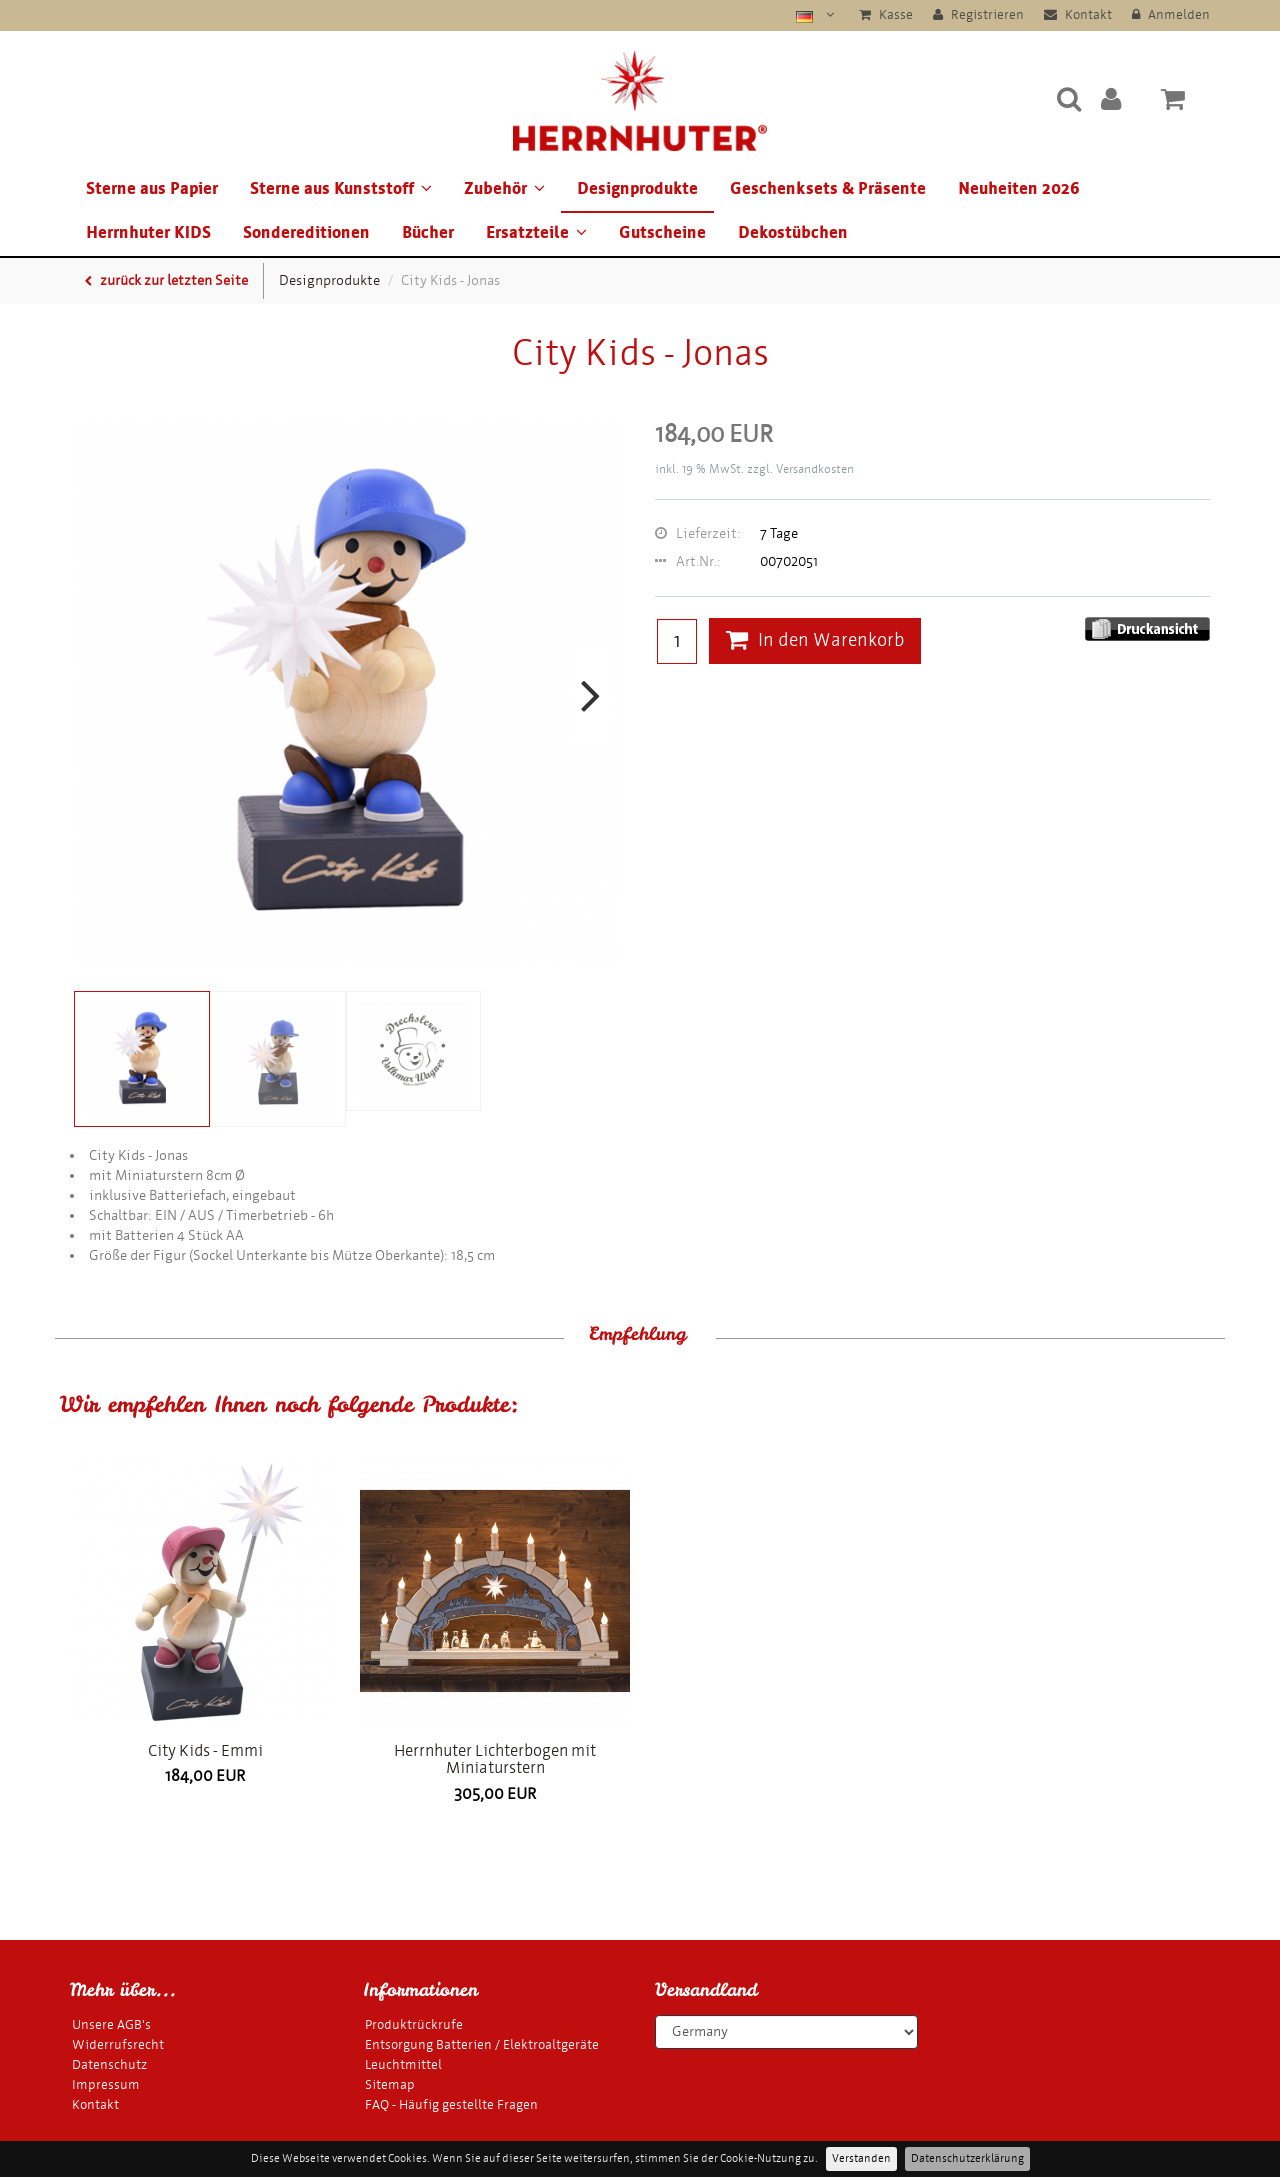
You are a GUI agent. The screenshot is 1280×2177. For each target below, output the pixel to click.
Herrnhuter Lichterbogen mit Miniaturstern (495, 1759)
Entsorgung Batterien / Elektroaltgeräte (482, 2044)
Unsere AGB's (111, 2024)
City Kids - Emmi (205, 1750)
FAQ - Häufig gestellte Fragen (451, 2104)
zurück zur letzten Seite (166, 280)
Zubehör (504, 188)
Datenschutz (109, 2064)
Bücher (428, 232)
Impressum (106, 2084)
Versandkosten (815, 469)
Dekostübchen (793, 232)
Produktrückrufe (414, 2024)
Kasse (886, 14)
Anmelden (1171, 14)
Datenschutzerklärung (967, 2158)
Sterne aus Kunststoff (341, 188)
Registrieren (978, 14)
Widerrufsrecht (118, 2044)
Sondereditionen (306, 232)
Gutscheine (662, 232)
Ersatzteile (536, 232)
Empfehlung (637, 1333)
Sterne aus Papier (152, 188)
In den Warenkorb (815, 640)
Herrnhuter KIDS (148, 232)
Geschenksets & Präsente (828, 188)
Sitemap (390, 2084)
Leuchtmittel (403, 2064)
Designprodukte (637, 188)
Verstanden (861, 2158)
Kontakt (1078, 14)
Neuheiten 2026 (1019, 188)
